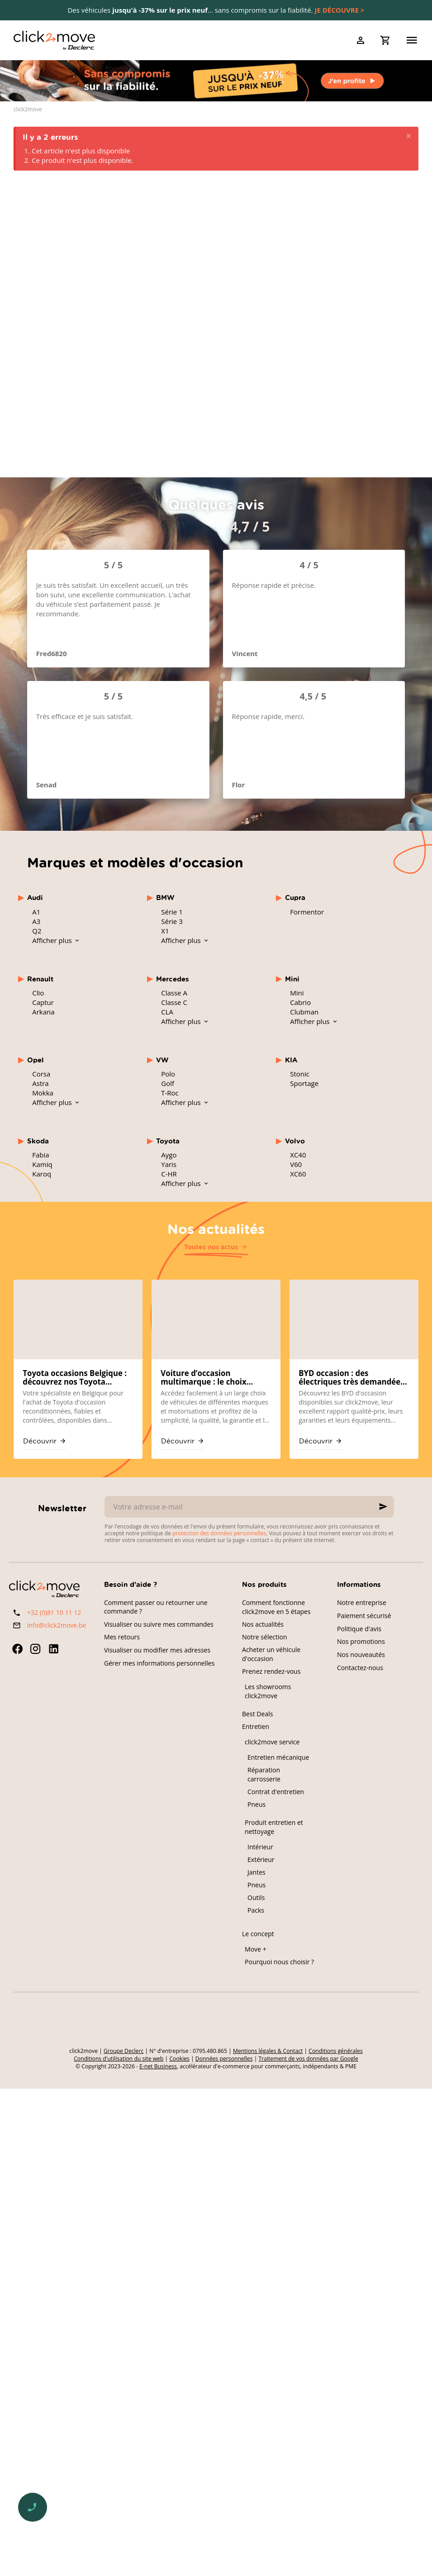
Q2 (36, 930)
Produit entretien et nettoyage (274, 1827)
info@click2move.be (56, 1625)
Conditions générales (335, 2051)
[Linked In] (53, 1649)
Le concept (258, 1933)
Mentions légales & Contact (268, 2051)
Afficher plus (52, 940)
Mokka (42, 1092)
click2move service (272, 1742)
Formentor (307, 911)
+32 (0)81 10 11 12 (54, 1612)
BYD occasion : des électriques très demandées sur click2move (351, 1378)
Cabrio (300, 1002)
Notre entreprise (361, 1602)
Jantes (256, 1872)
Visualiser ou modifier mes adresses (157, 1650)
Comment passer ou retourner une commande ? (156, 1606)
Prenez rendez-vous (271, 1671)
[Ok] (383, 1507)
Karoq (41, 1173)
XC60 (298, 1173)
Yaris (168, 1164)
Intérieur (260, 1847)
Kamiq (42, 1164)
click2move (28, 109)
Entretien (255, 1726)
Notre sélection (264, 1637)
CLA (167, 1011)
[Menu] (412, 40)
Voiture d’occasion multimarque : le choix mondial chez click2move (208, 1378)
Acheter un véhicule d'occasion (271, 1654)
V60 (296, 1164)
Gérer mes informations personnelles (159, 1663)
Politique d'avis (359, 1628)
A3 (36, 921)
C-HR (169, 1173)
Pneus (256, 1804)
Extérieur (261, 1859)
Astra (40, 1083)
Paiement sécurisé (364, 1615)
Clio (38, 992)
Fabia (40, 1154)
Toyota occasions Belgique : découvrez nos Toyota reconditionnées (75, 1378)
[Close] (409, 136)
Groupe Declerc (123, 2051)
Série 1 (171, 911)
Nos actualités (216, 1228)
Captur (43, 1002)
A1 (36, 911)
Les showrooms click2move (268, 1691)
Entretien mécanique (278, 1757)
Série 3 (171, 921)
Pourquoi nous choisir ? (279, 1961)
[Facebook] (17, 1649)
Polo (168, 1073)
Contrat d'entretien (275, 1791)
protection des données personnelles (219, 1533)
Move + (255, 1949)
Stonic (299, 1073)
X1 (165, 930)
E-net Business (158, 2066)
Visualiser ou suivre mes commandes (159, 1624)
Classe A (174, 992)
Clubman (304, 1011)
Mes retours (122, 1637)
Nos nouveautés (361, 1654)
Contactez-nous (360, 1667)
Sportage (304, 1083)
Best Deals (257, 1713)
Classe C (174, 1002)
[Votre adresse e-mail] (249, 1507)
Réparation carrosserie (263, 1774)
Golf (167, 1083)
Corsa (41, 1073)
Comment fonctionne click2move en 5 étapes (276, 1607)
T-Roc (170, 1092)
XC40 (298, 1154)
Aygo (168, 1154)
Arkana (43, 1011)
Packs (255, 1910)
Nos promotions (361, 1641)
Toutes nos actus (211, 1247)
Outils (256, 1897)
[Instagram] (35, 1649)
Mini (297, 992)
